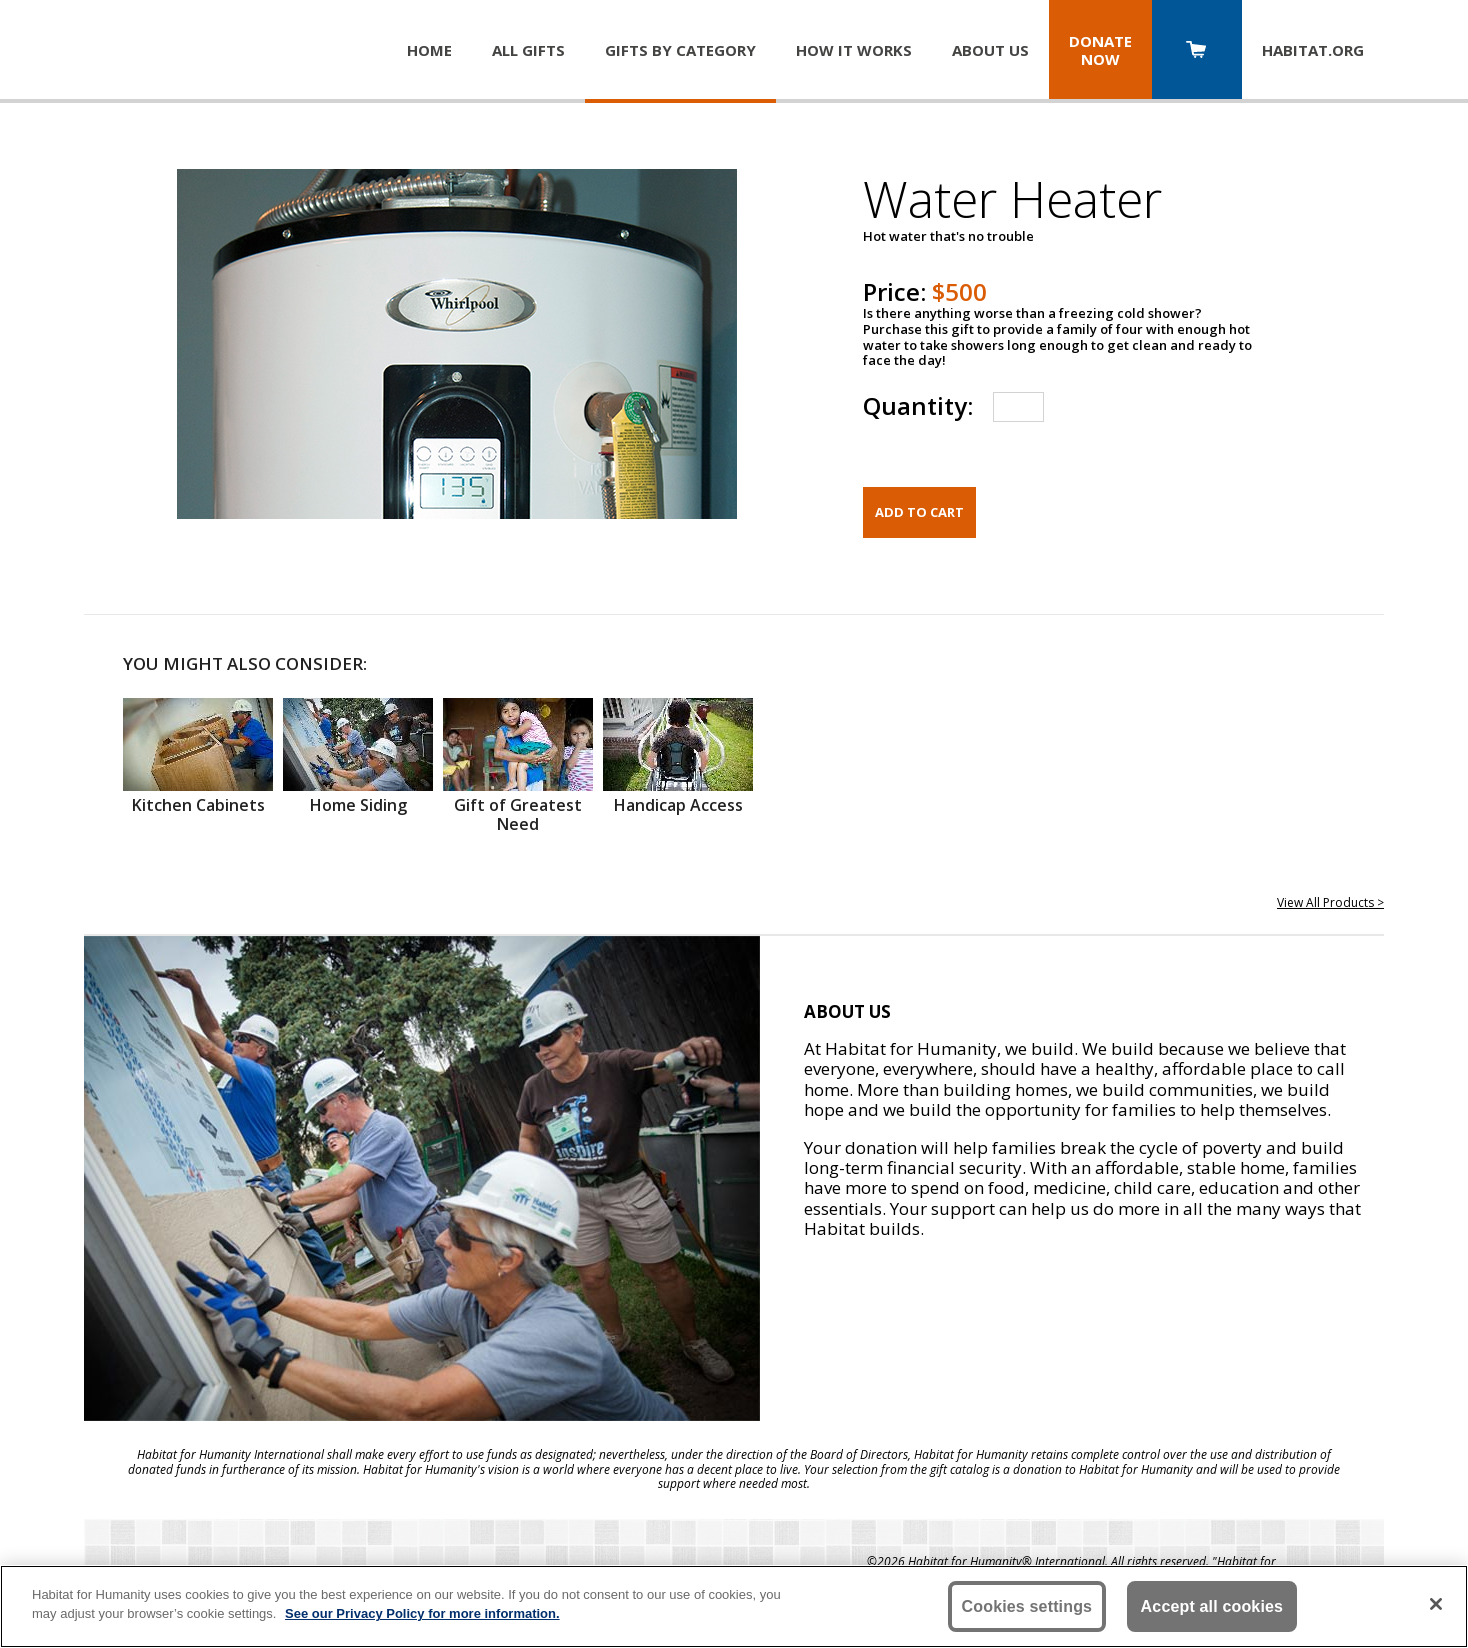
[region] (734, 1606)
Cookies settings (1027, 1606)
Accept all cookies (1212, 1606)
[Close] (1436, 1604)
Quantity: (918, 405)
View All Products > (1330, 902)
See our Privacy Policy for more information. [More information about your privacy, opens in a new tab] (422, 1613)
